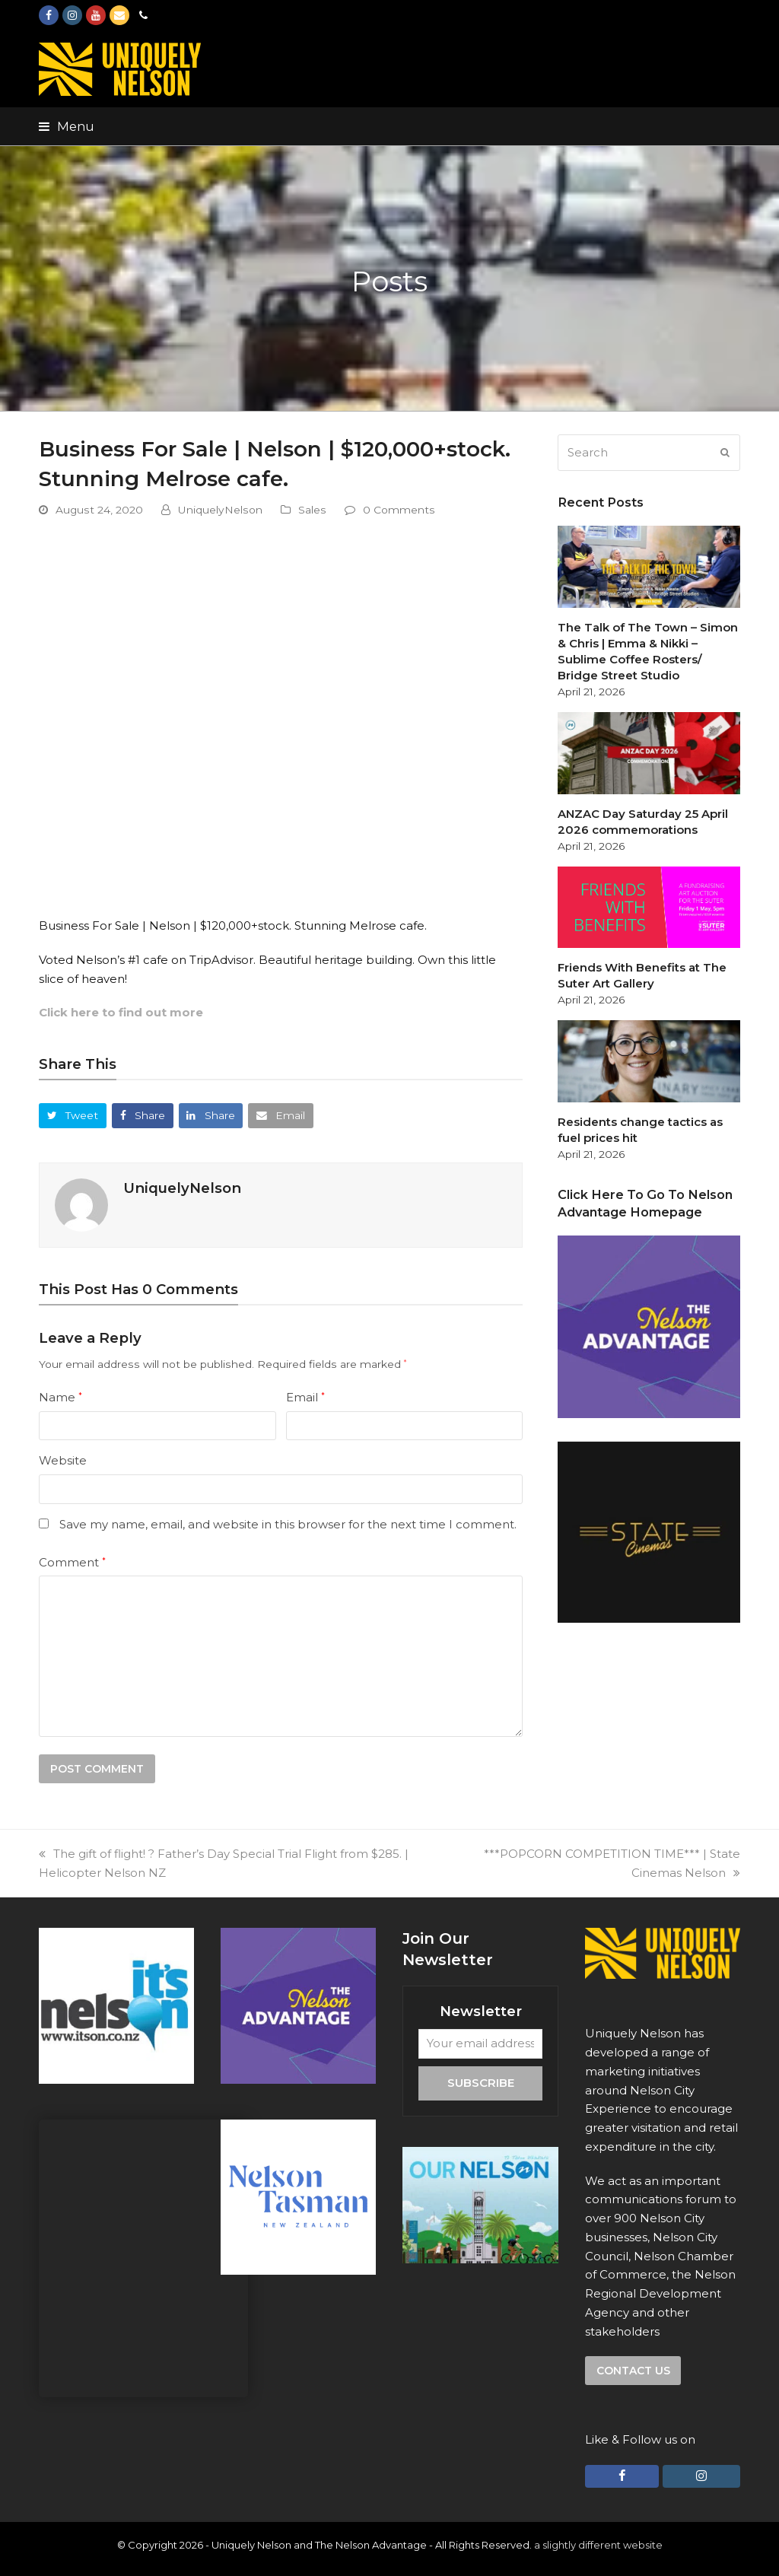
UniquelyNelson (220, 510)
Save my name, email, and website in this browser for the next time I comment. (288, 1524)
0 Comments (399, 510)
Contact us (633, 2371)
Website (63, 1460)
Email (305, 1397)
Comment (72, 1562)
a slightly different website (598, 2545)
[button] (66, 126)
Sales (312, 510)
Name (60, 1397)
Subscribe (480, 2082)
